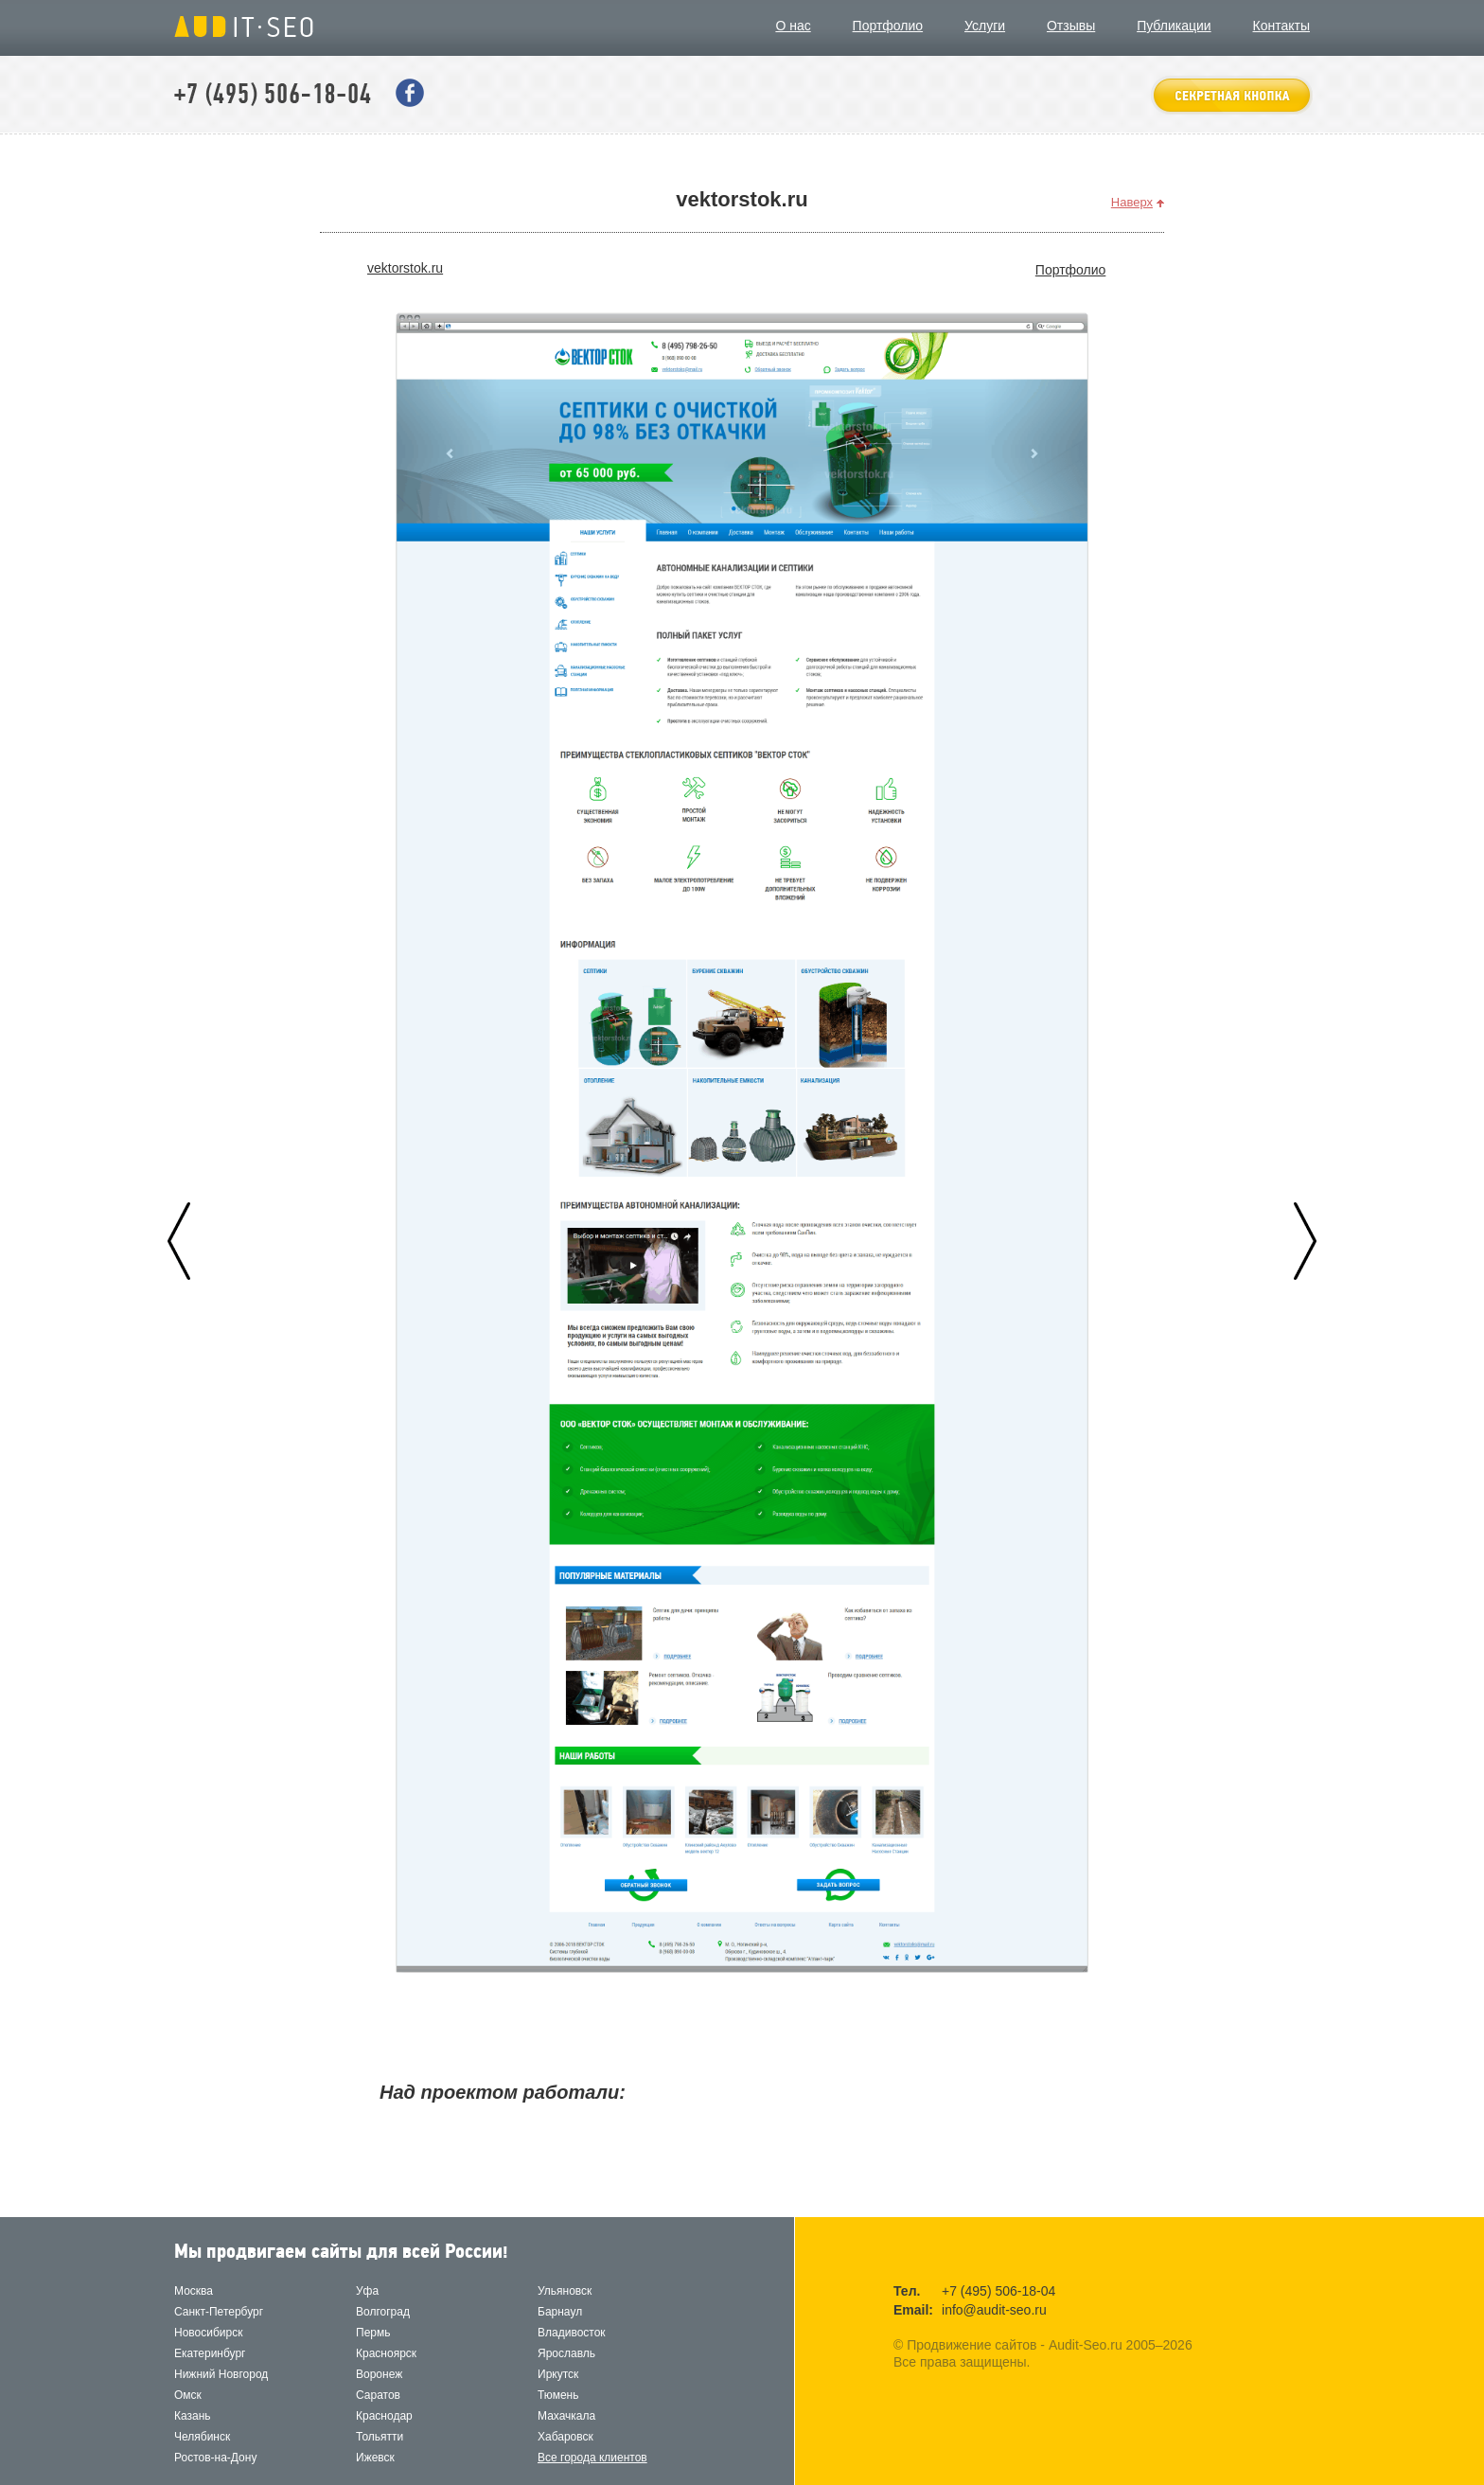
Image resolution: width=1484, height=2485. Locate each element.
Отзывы (1071, 25)
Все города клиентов (592, 2457)
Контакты (1281, 25)
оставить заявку (1232, 95)
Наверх (1132, 202)
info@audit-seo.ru (994, 2309)
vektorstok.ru (405, 267)
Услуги (984, 25)
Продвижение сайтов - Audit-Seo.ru (243, 26)
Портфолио (888, 25)
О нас (792, 25)
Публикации (1173, 25)
